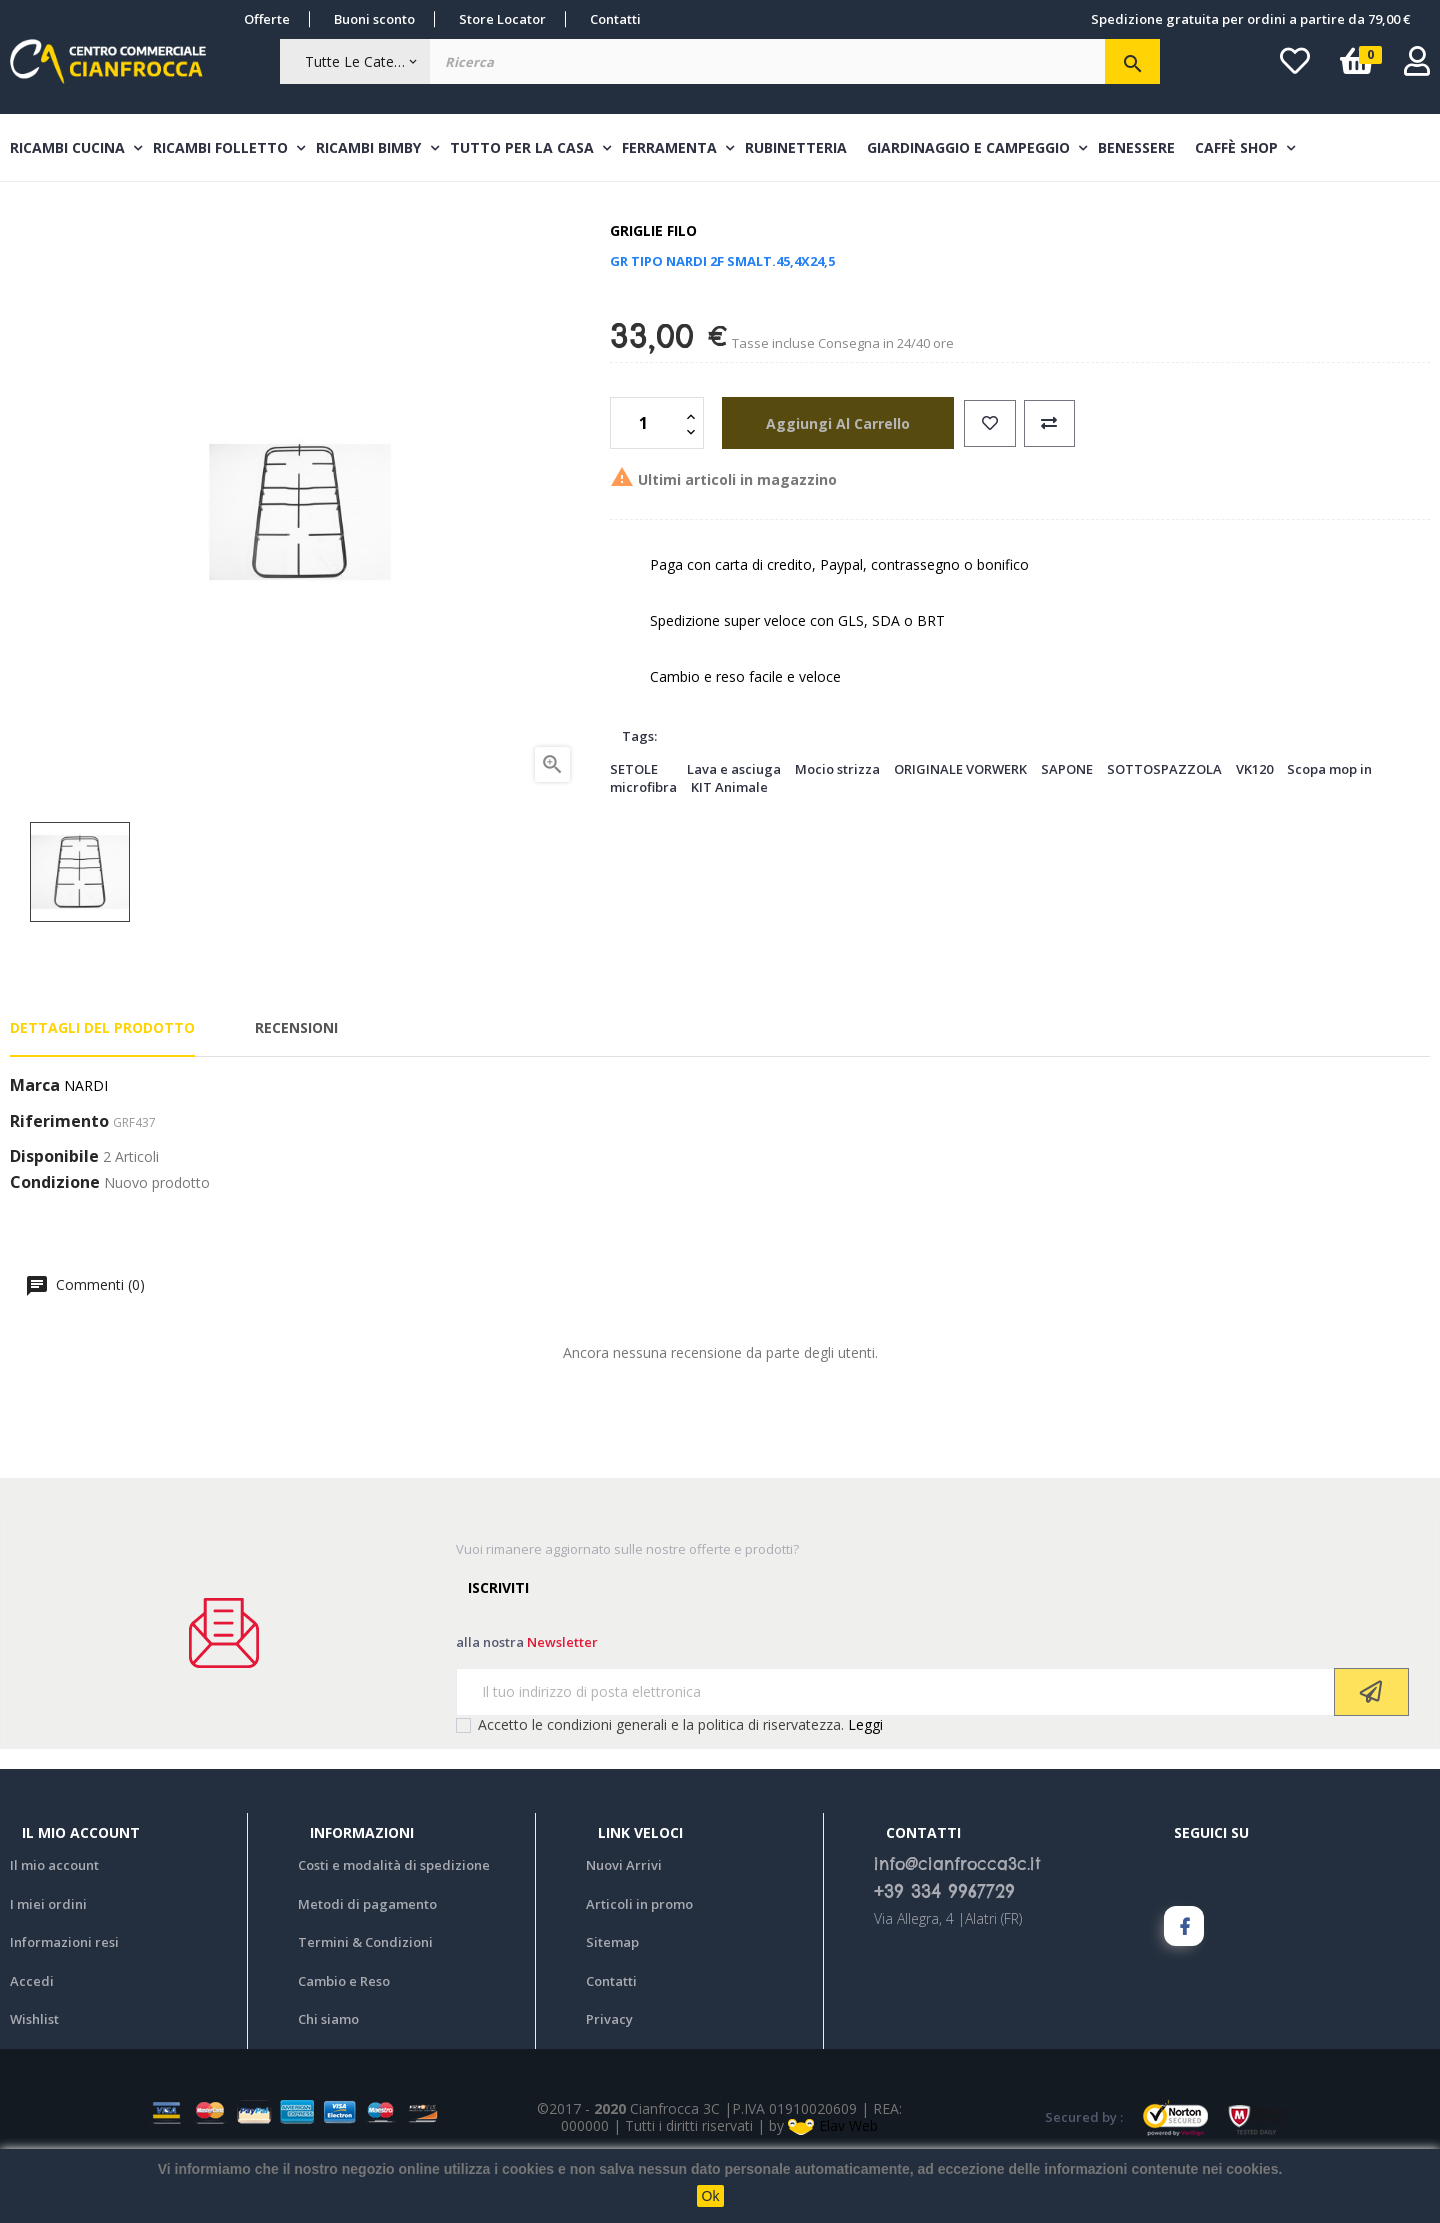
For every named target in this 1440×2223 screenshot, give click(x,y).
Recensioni (296, 1085)
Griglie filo (653, 288)
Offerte (267, 19)
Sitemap (612, 2000)
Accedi (32, 2038)
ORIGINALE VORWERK (960, 826)
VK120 (1254, 826)
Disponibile (54, 1215)
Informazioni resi (64, 2000)
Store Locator (502, 19)
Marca (35, 1144)
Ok (711, 2196)
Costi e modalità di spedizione (394, 1923)
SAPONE (1067, 826)
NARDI (86, 1143)
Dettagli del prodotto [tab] (102, 1085)
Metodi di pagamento (367, 1961)
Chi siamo (328, 2077)
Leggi (865, 1781)
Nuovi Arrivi (624, 1923)
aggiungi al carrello (827, 480)
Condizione (55, 1241)
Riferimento (59, 1180)
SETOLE (634, 826)
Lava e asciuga (734, 826)
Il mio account (54, 1923)
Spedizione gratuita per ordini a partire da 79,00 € (1250, 19)
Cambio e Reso (344, 2038)
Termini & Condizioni (365, 2000)
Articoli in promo (639, 1961)
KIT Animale (729, 845)
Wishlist (34, 2077)
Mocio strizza (837, 826)
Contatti (615, 19)
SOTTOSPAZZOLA (1164, 826)
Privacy (609, 2077)
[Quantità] (646, 481)
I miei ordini (48, 1961)
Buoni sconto (374, 19)
